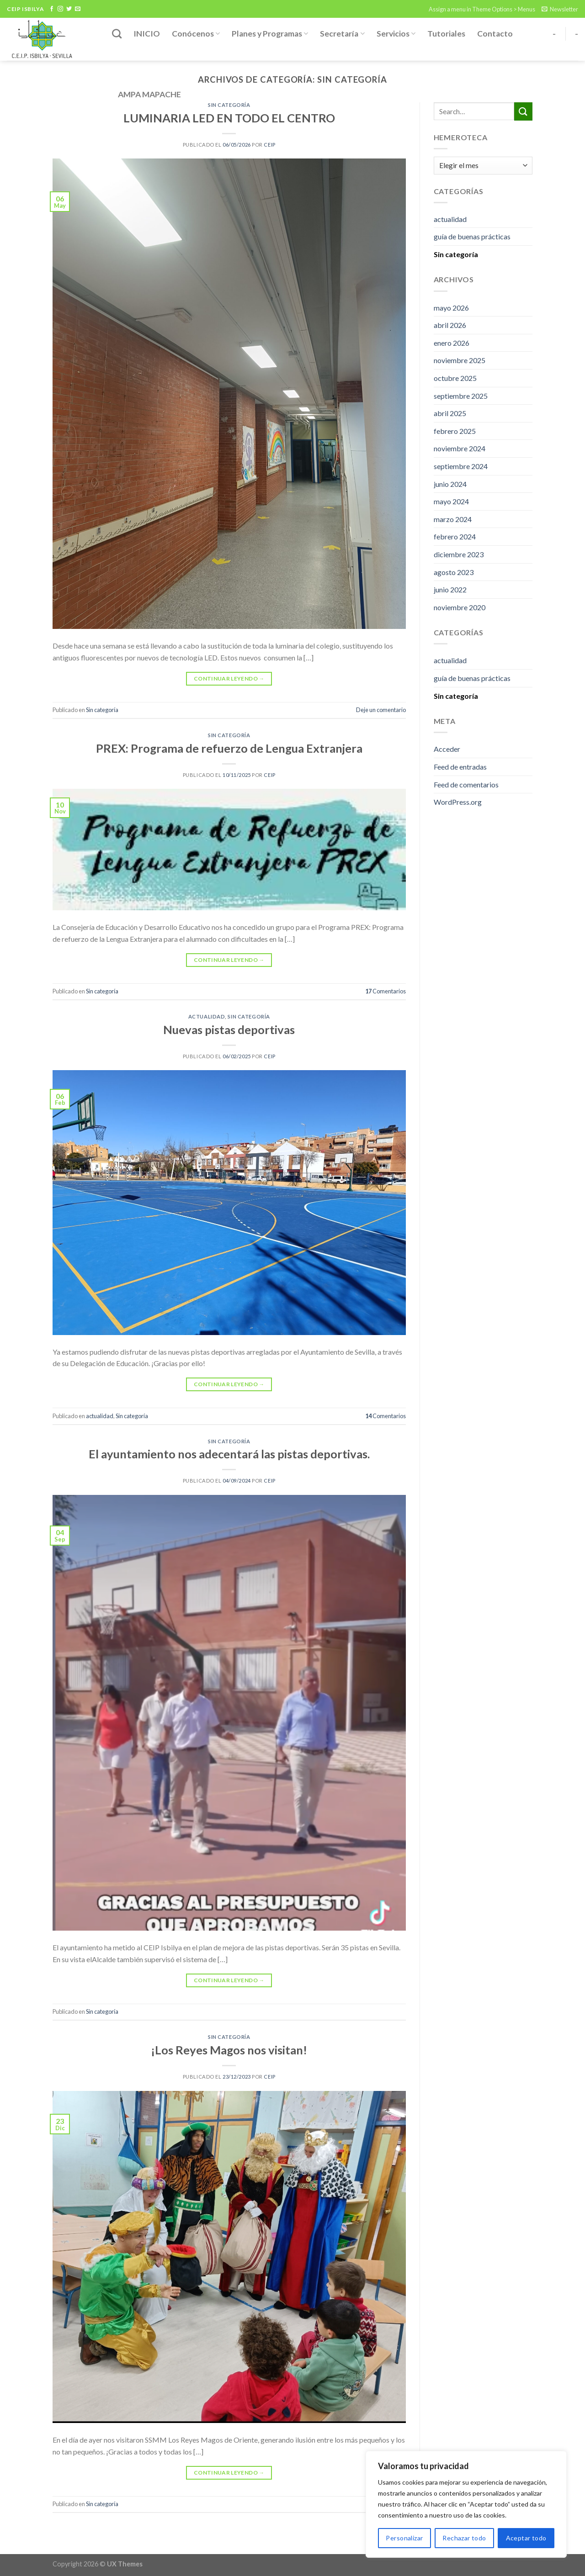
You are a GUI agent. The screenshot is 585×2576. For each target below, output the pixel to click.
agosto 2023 (453, 572)
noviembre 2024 (459, 448)
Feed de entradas (460, 766)
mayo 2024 (451, 501)
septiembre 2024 (461, 466)
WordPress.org (458, 801)
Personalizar (404, 2538)
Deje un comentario (381, 709)
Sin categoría (102, 709)
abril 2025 (450, 413)
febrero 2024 (455, 536)
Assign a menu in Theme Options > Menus (482, 9)
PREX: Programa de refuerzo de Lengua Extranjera (229, 748)
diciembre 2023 (459, 554)
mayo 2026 (451, 307)
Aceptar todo (526, 2538)
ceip (269, 145)
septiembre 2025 (461, 395)
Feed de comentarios (466, 784)
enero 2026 (451, 342)
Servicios (396, 33)
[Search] (117, 33)
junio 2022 (450, 589)
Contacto (495, 33)
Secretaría (342, 33)
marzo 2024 (453, 519)
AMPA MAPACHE (149, 94)
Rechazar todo (464, 2538)
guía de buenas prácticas (472, 236)
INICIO (146, 33)
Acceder (447, 748)
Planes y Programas (270, 33)
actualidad (206, 1016)
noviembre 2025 (459, 360)
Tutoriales (446, 33)
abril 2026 (450, 325)
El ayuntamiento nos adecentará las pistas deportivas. (229, 1454)
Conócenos (196, 33)
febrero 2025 (455, 431)
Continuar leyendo (229, 678)
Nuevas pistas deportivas (229, 1029)
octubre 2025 (455, 378)
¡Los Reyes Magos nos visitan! (229, 2050)
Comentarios (385, 991)
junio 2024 (450, 484)
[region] (466, 2504)
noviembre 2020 (459, 607)
